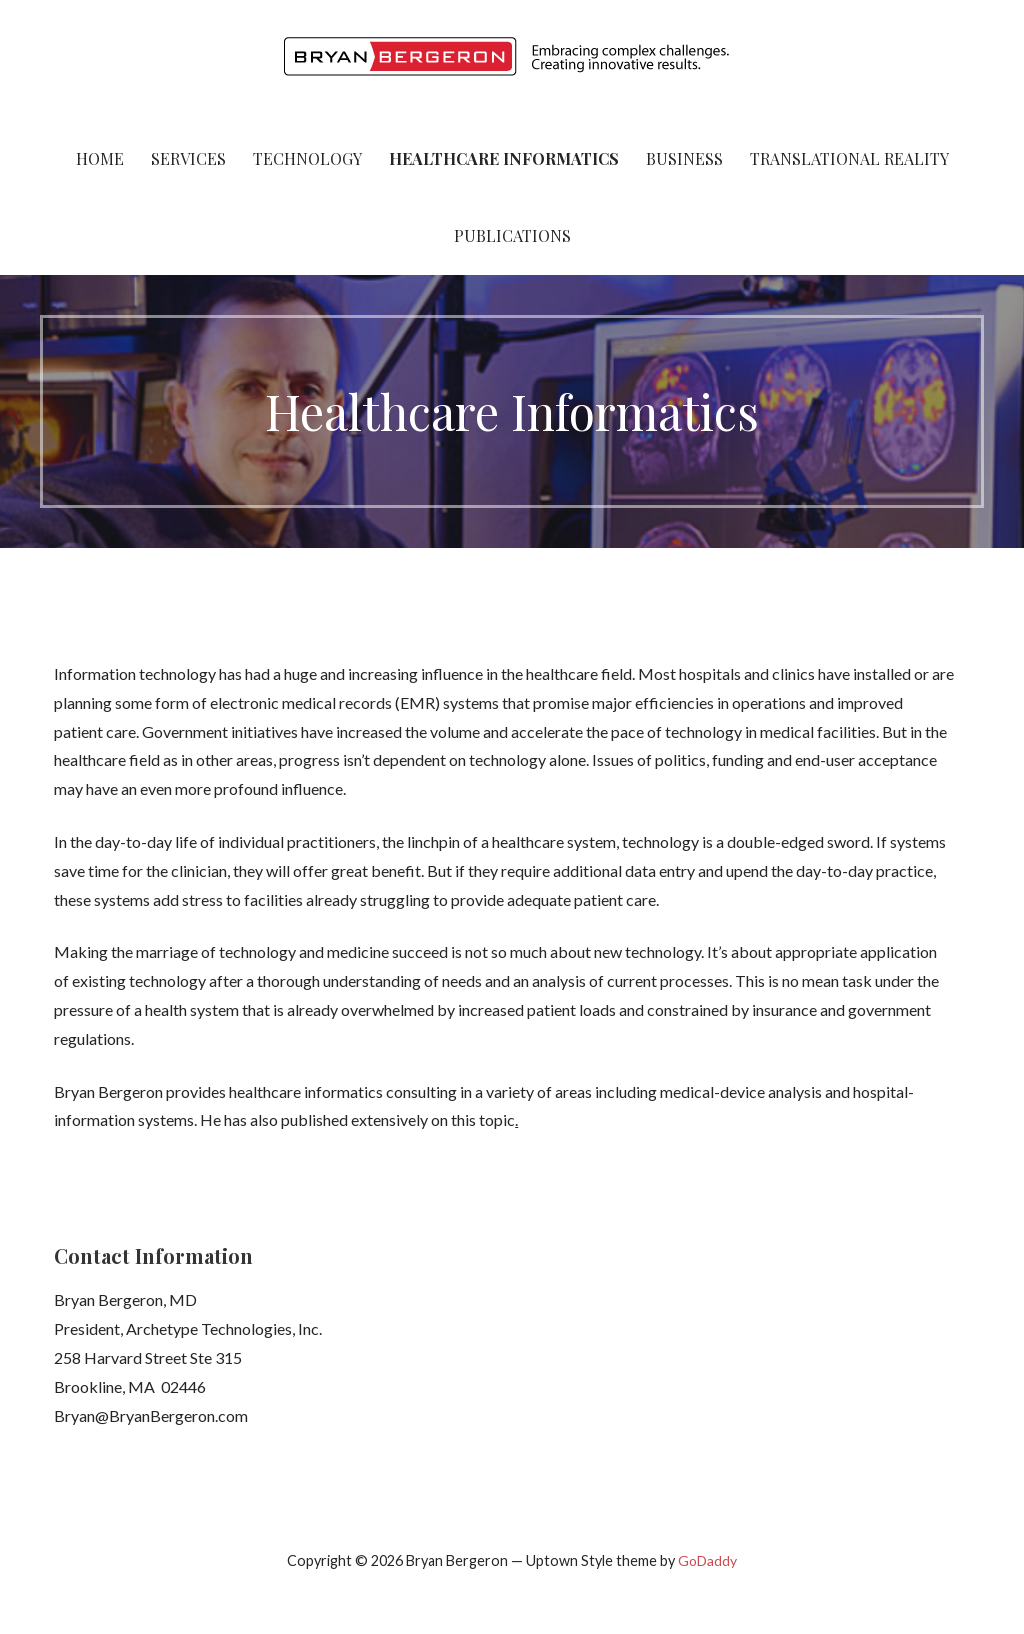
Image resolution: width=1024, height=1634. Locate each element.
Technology (307, 158)
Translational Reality (849, 158)
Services (188, 158)
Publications (512, 235)
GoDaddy (707, 1560)
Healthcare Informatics (504, 158)
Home (100, 158)
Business (684, 158)
